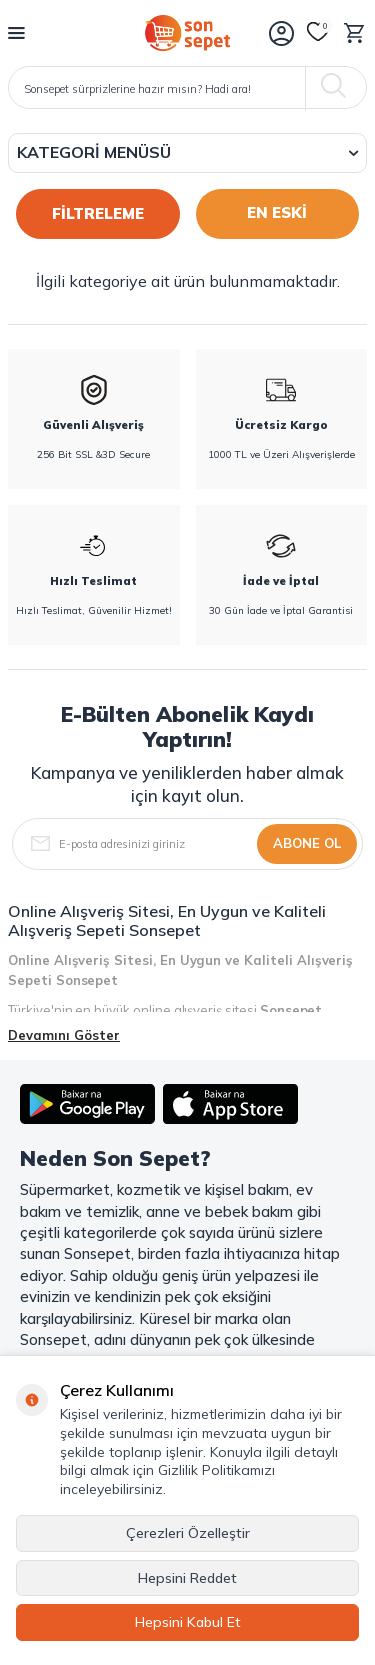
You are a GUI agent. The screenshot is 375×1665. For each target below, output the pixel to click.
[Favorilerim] (318, 33)
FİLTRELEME (98, 213)
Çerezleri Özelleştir (188, 1533)
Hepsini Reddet (187, 1578)
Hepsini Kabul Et (188, 1622)
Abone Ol (307, 843)
